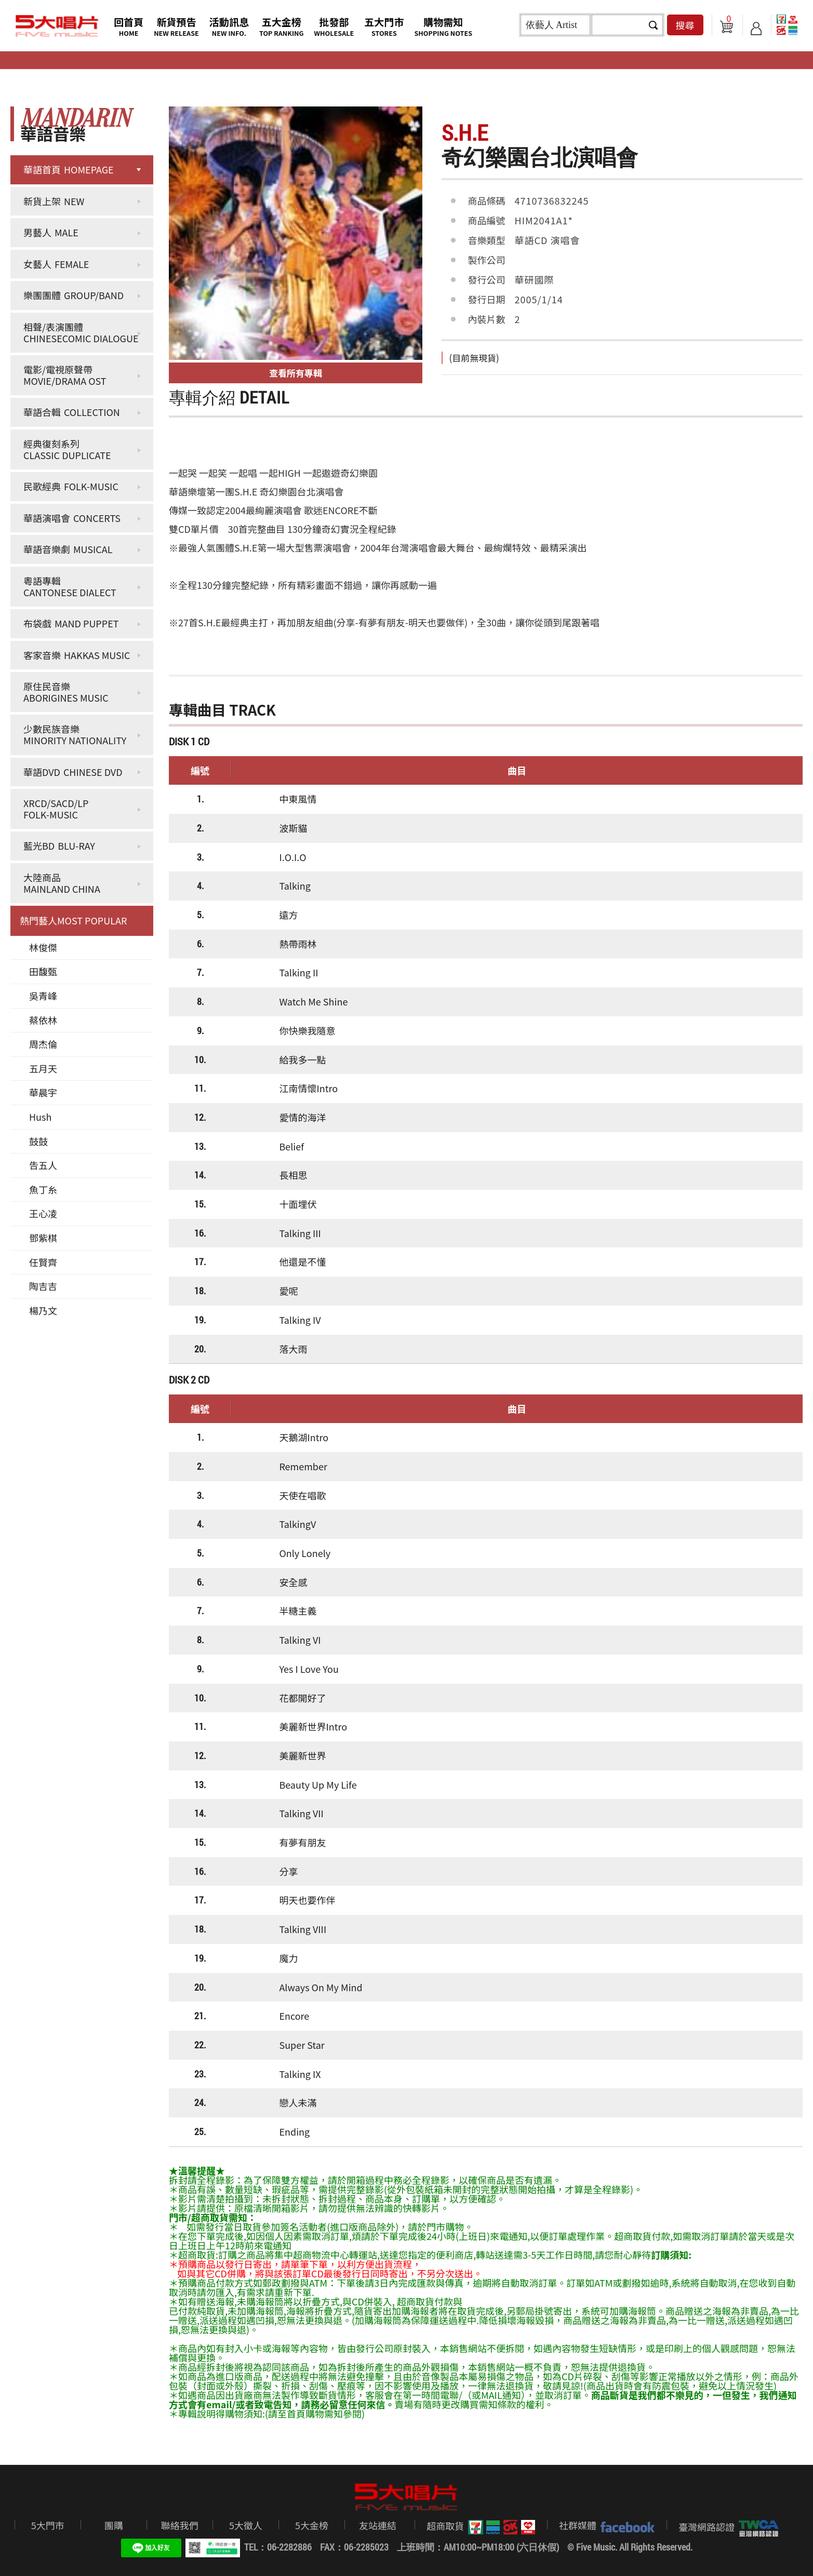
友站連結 (377, 2525)
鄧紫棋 (43, 1237)
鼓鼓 (38, 1141)
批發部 (334, 26)
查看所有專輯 (295, 372)
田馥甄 (43, 971)
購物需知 (443, 26)
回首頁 (128, 26)
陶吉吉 (43, 1286)
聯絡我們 (179, 2525)
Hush (40, 1116)
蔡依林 (43, 1020)
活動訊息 (229, 26)
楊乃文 (43, 1310)
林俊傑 (43, 947)
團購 (113, 2525)
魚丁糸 (43, 1189)
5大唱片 (57, 26)
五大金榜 (281, 26)
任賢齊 (43, 1262)
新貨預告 (176, 26)
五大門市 (384, 26)
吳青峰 (43, 995)
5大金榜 (311, 2525)
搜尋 (685, 25)
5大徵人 (245, 2525)
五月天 (43, 1068)
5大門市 (47, 2525)
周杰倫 (43, 1044)
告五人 (43, 1165)
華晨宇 (43, 1092)
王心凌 (43, 1213)
